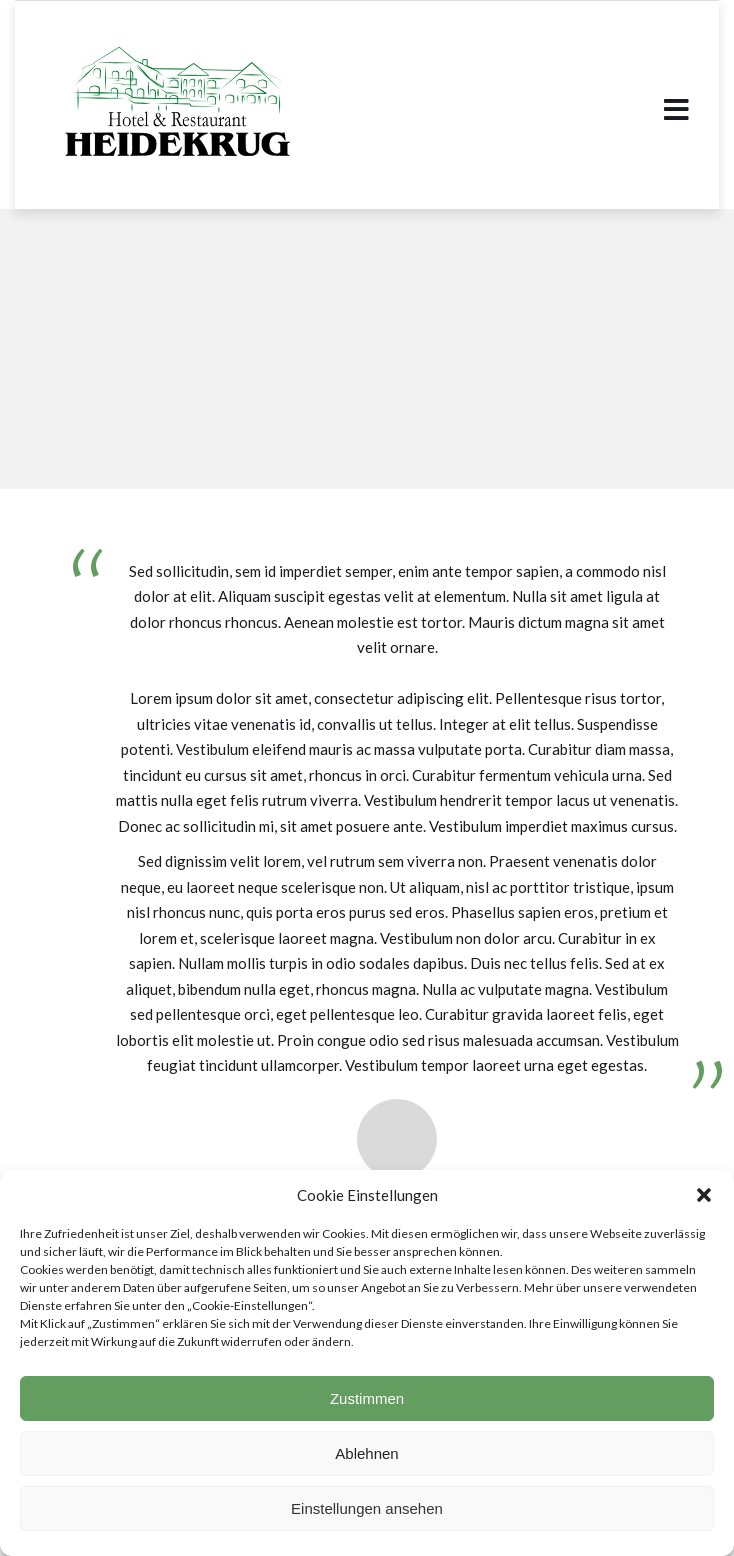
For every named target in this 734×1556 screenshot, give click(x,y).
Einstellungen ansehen (367, 1508)
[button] (704, 1195)
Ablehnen (366, 1453)
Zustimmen (367, 1398)
